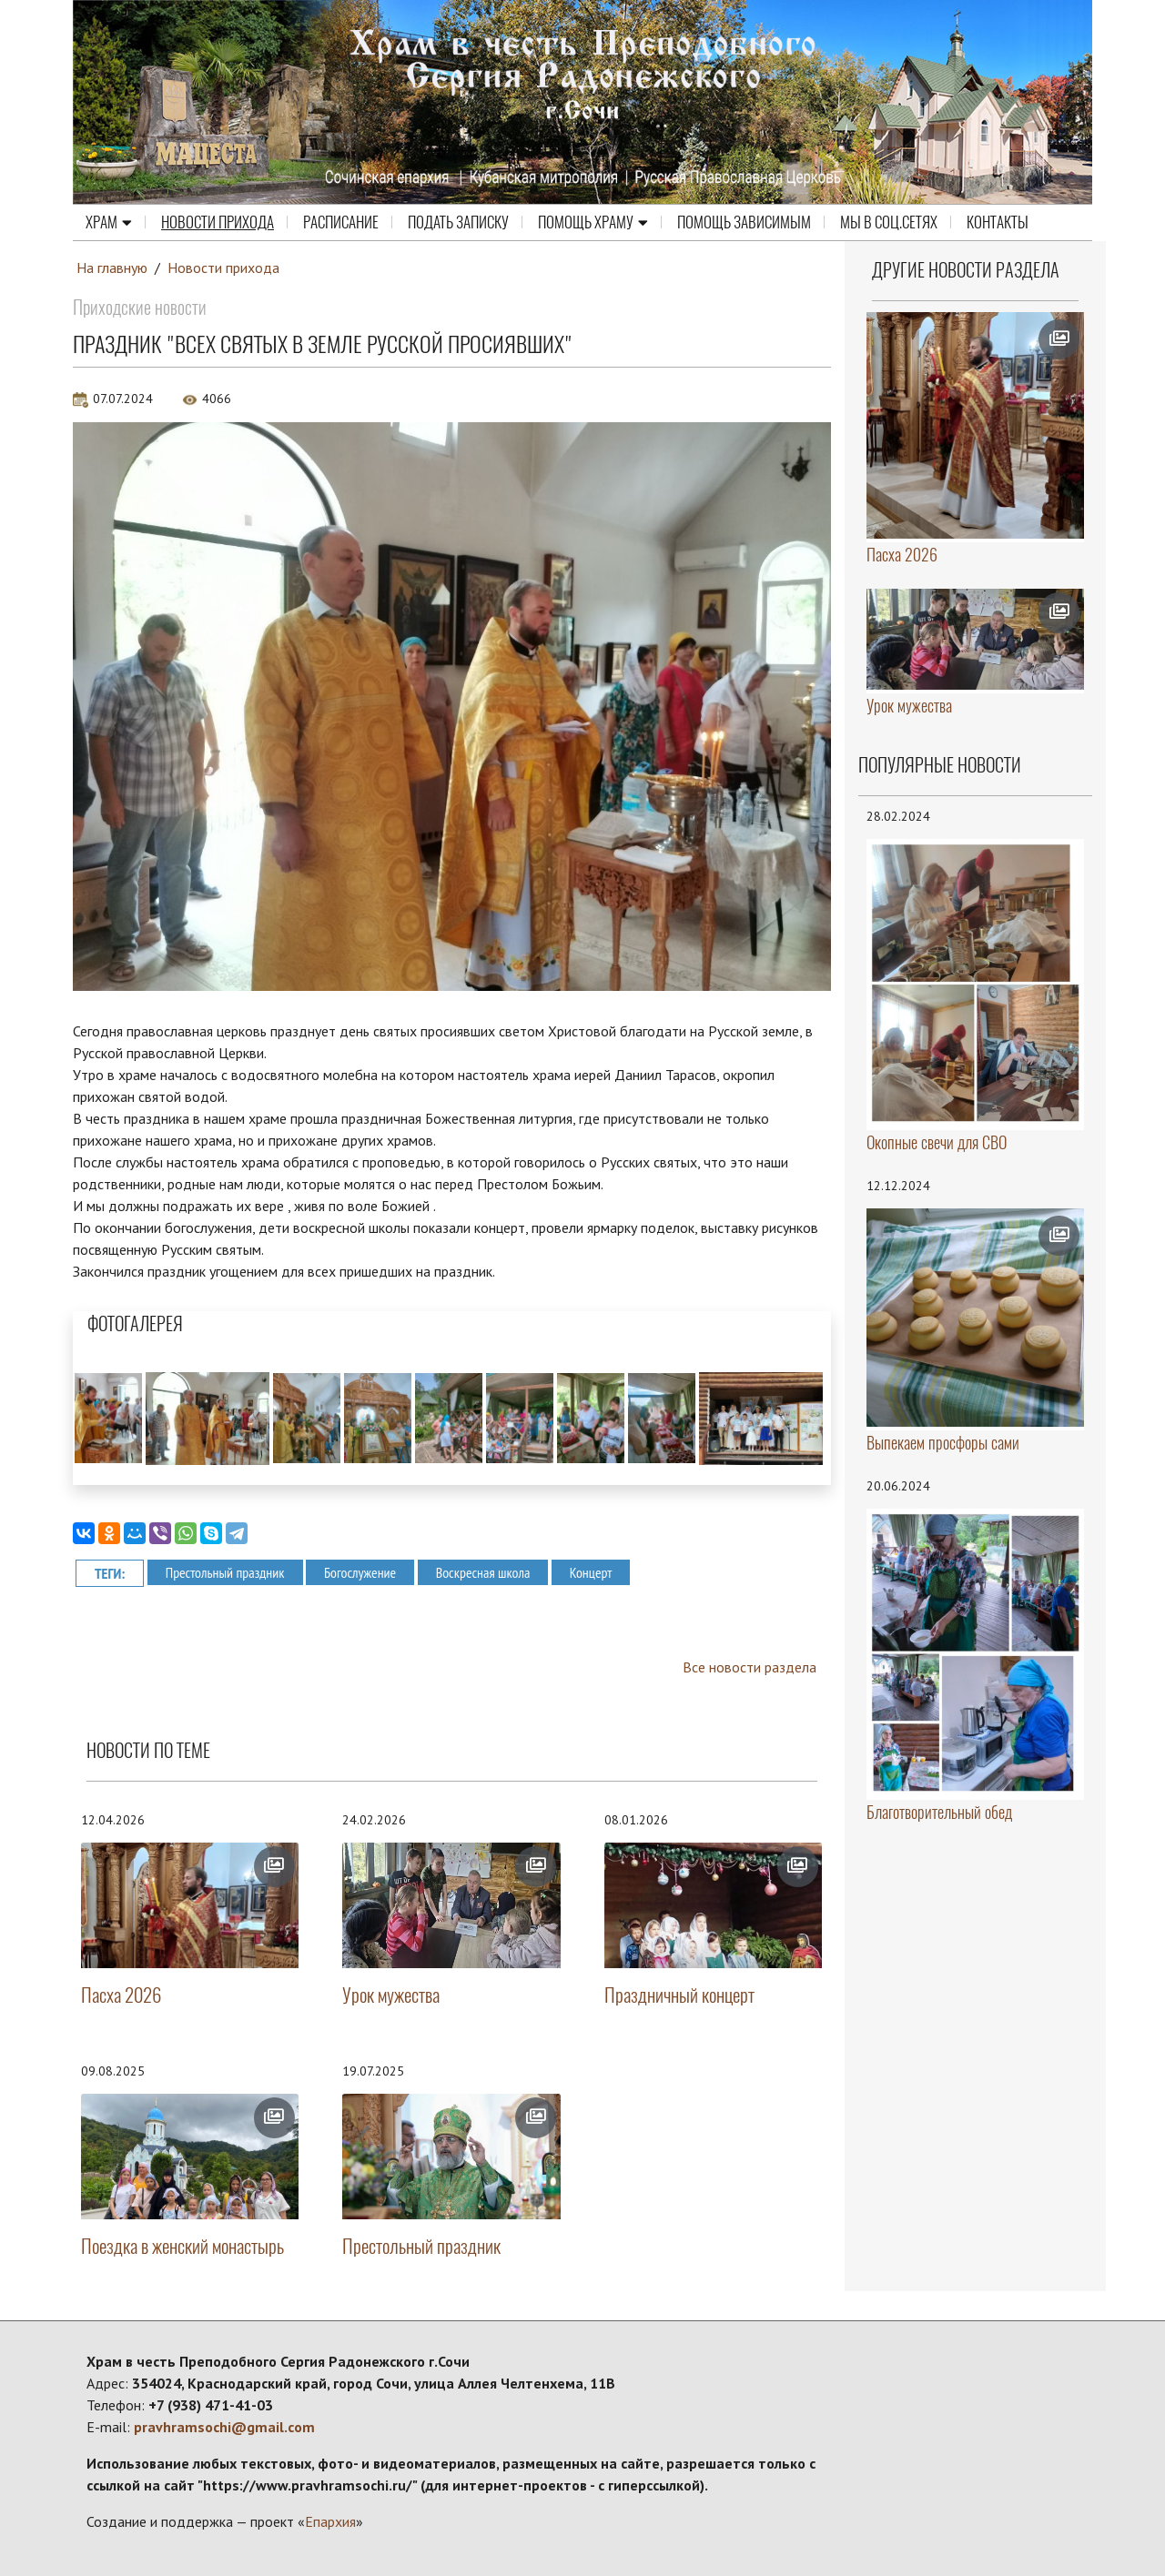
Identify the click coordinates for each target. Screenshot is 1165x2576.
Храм (109, 222)
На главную (111, 267)
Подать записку (458, 222)
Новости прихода (217, 222)
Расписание (341, 222)
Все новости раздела (749, 1667)
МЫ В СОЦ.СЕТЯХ (888, 222)
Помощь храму (593, 222)
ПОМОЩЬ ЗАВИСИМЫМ (744, 222)
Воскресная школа (483, 1572)
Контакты (997, 222)
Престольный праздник (225, 1572)
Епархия (330, 2521)
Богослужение (360, 1572)
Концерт (591, 1572)
